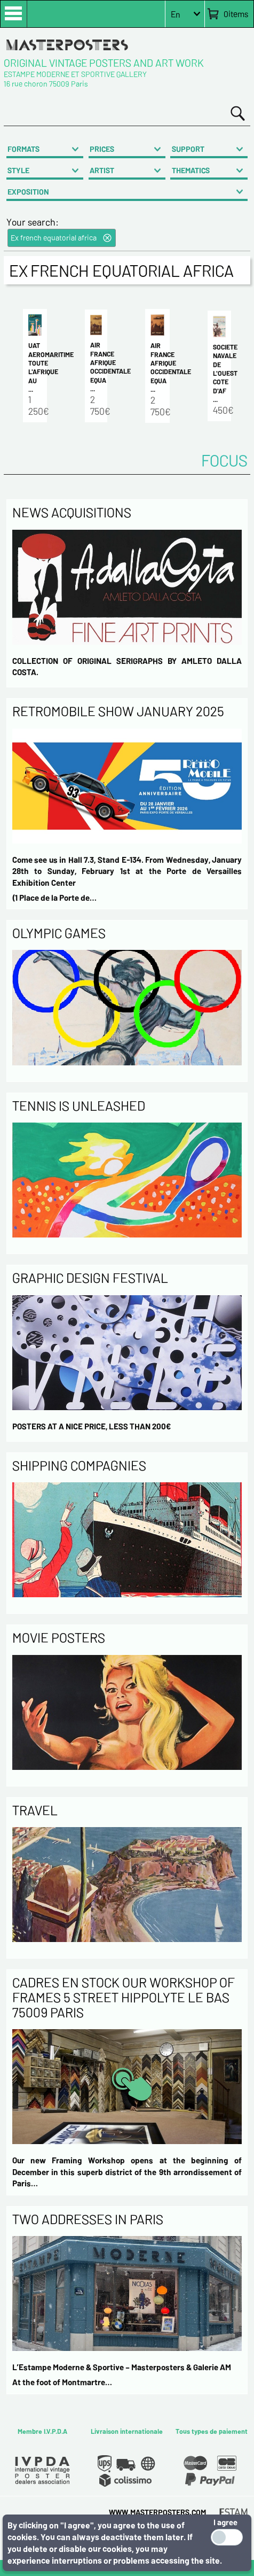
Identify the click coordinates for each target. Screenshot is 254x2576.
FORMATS (23, 148)
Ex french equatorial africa (54, 237)
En (175, 14)
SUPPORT (188, 148)
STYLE (18, 170)
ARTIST (102, 170)
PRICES (102, 148)
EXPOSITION (28, 191)
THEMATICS (191, 170)
